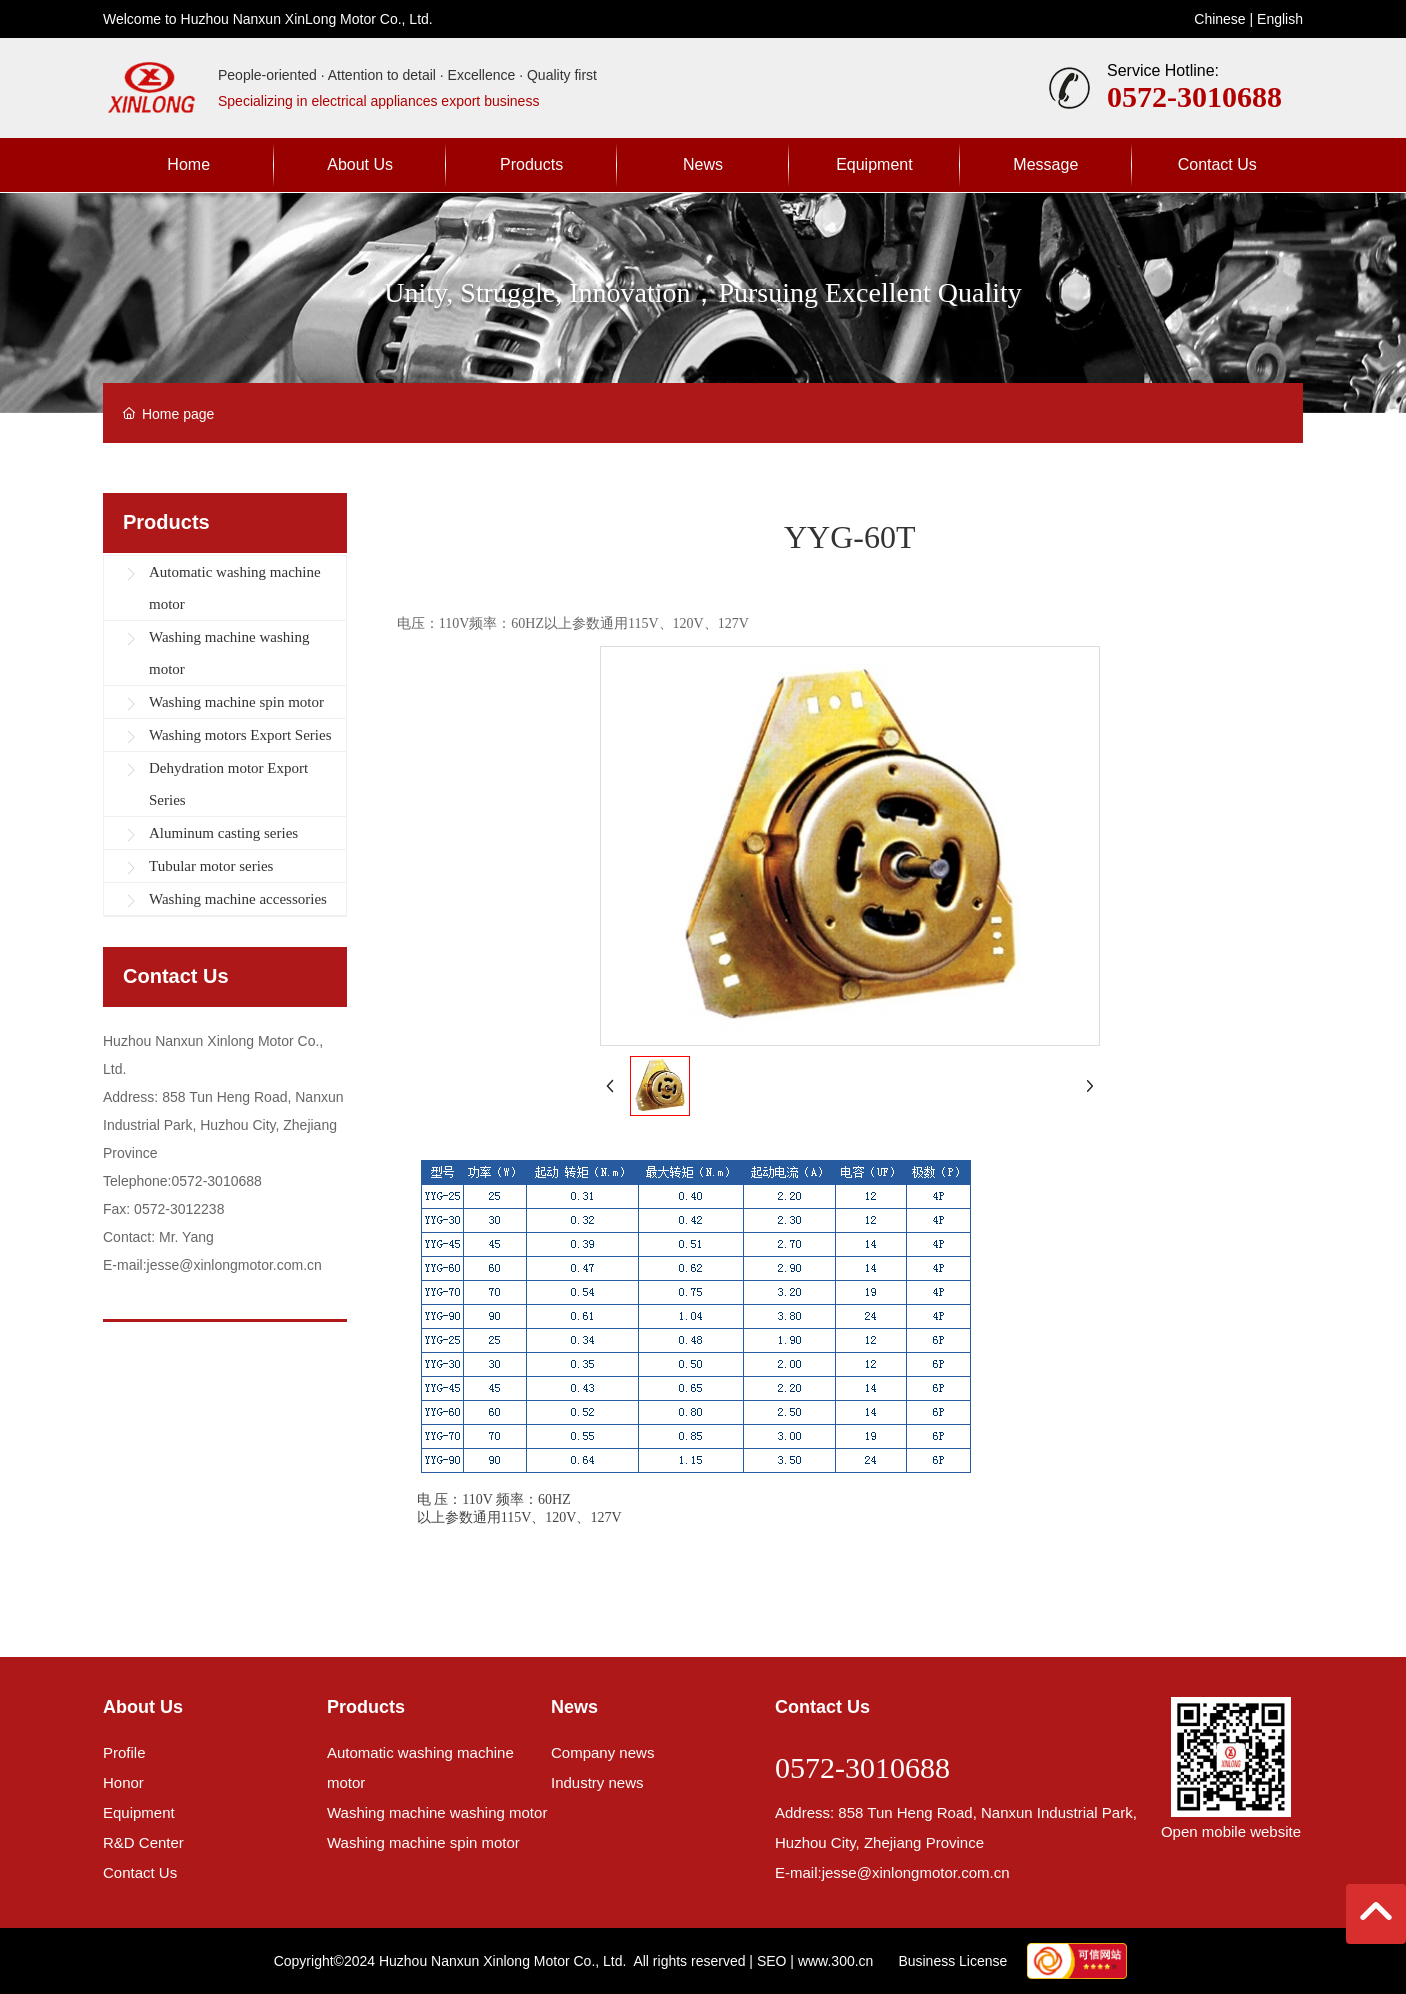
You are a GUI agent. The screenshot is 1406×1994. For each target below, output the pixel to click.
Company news (602, 1752)
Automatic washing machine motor (235, 588)
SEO (772, 1961)
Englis (1276, 19)
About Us (143, 1707)
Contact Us (140, 1872)
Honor (123, 1782)
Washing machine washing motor (229, 653)
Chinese (1219, 19)
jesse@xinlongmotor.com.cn (916, 1872)
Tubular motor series (211, 866)
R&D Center (143, 1842)
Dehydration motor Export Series (228, 784)
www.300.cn (835, 1961)
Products (366, 1707)
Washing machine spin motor (236, 702)
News (574, 1707)
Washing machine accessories (238, 899)
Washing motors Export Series (240, 735)
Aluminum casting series (223, 833)
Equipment (139, 1812)
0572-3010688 (1194, 96)
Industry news (597, 1782)
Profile (124, 1752)
